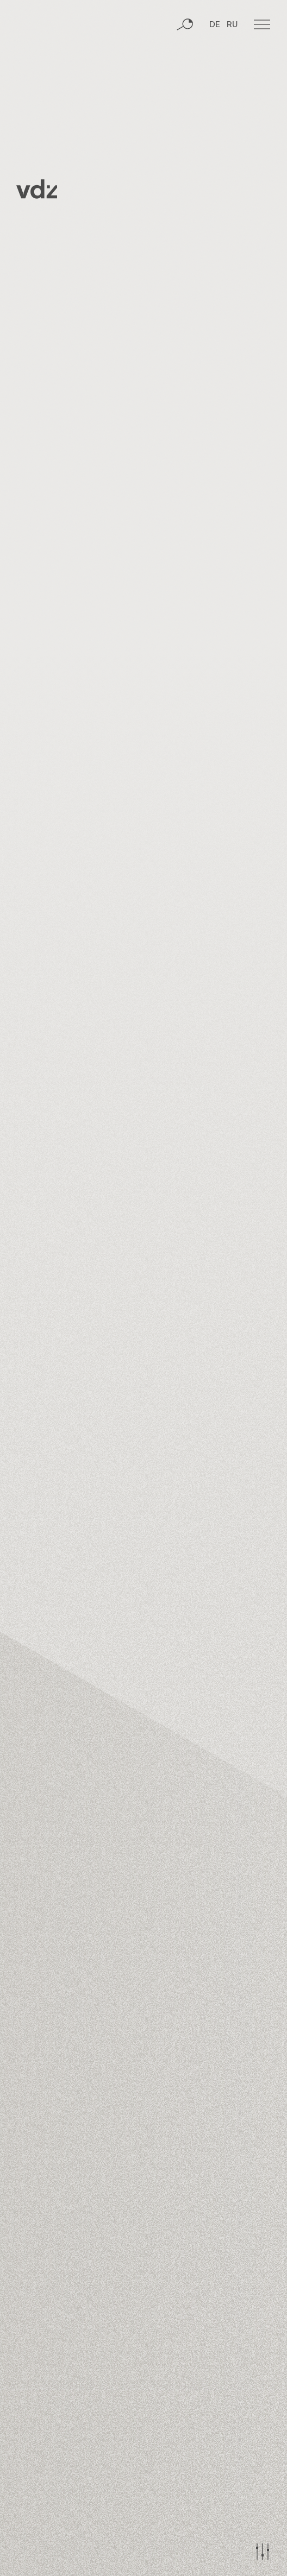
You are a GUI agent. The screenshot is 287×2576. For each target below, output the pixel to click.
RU (232, 25)
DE (214, 25)
